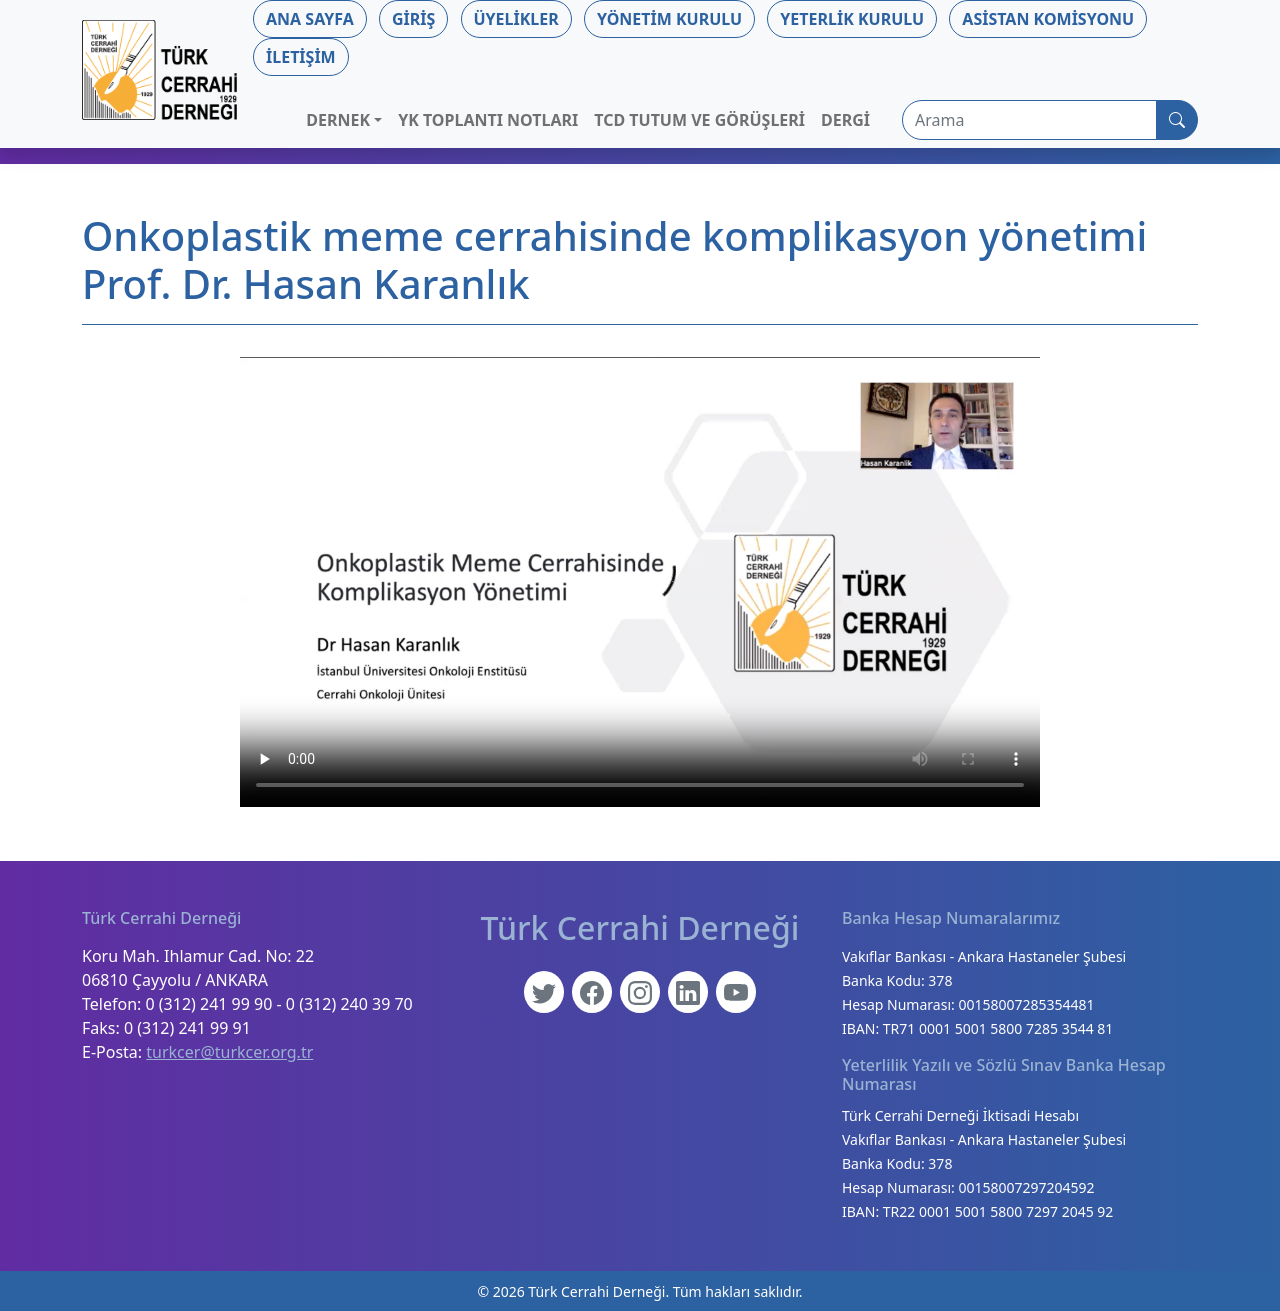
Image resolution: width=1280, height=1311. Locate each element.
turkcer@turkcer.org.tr (229, 1052)
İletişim (301, 57)
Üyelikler (516, 19)
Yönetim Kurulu (669, 19)
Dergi (845, 120)
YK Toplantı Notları (488, 120)
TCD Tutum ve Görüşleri (699, 120)
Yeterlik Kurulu (852, 19)
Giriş (413, 19)
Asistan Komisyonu (1048, 19)
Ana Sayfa (310, 19)
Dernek (338, 120)
